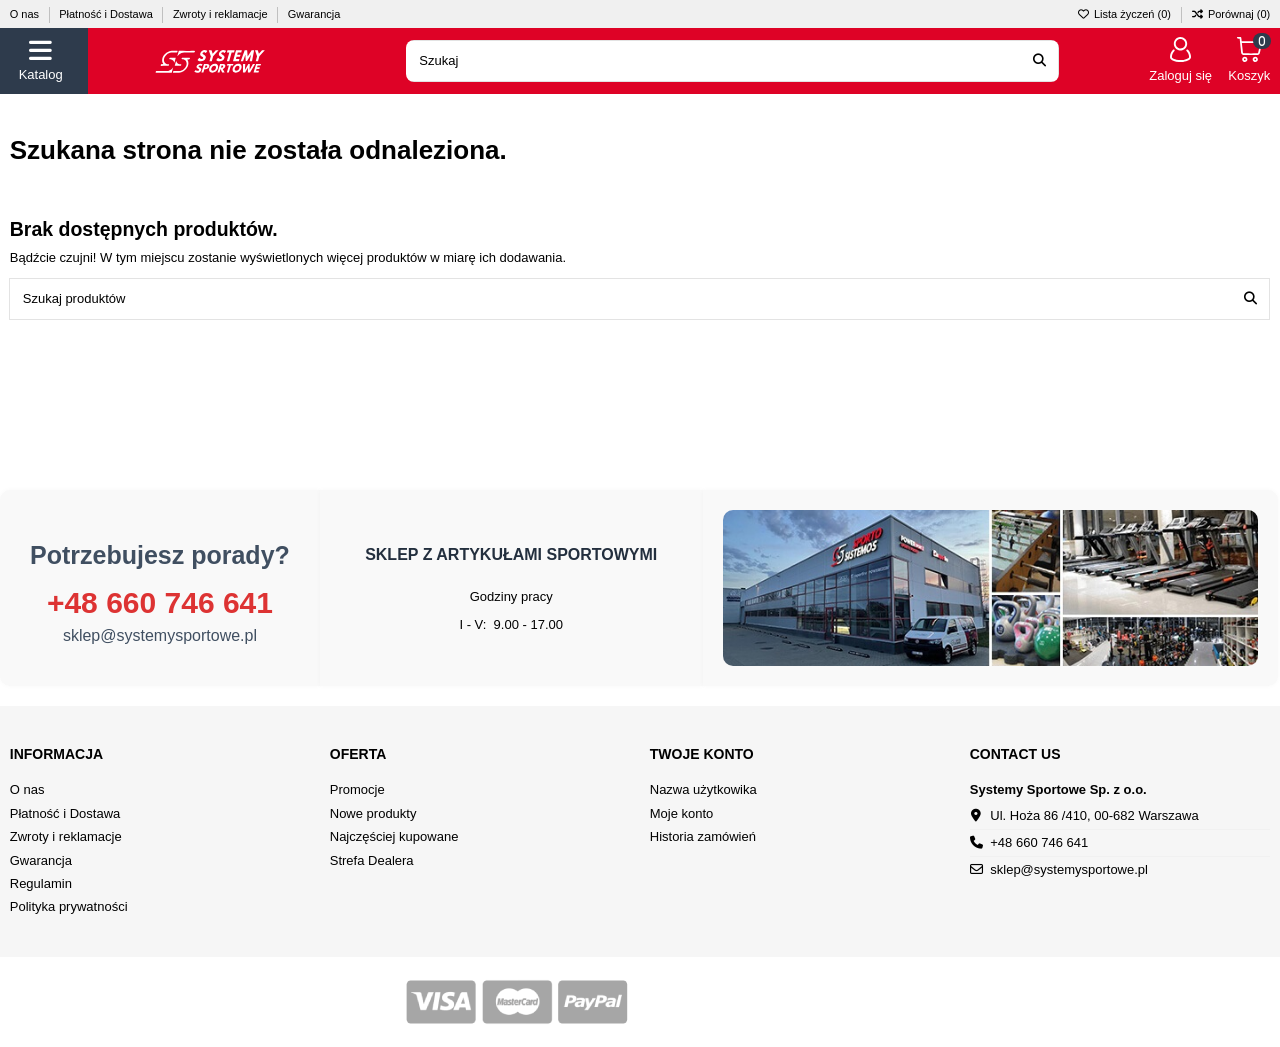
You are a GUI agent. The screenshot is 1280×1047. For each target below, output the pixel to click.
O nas (26, 14)
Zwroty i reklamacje (222, 14)
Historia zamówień (703, 836)
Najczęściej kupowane (394, 836)
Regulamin (41, 883)
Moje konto (682, 813)
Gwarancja (314, 14)
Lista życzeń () (1125, 14)
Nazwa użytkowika (703, 789)
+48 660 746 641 (160, 602)
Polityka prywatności (69, 906)
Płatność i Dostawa (107, 14)
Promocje (357, 789)
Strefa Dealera (372, 860)
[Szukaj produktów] (1250, 299)
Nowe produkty (373, 813)
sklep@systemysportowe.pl (160, 635)
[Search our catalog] (1039, 61)
